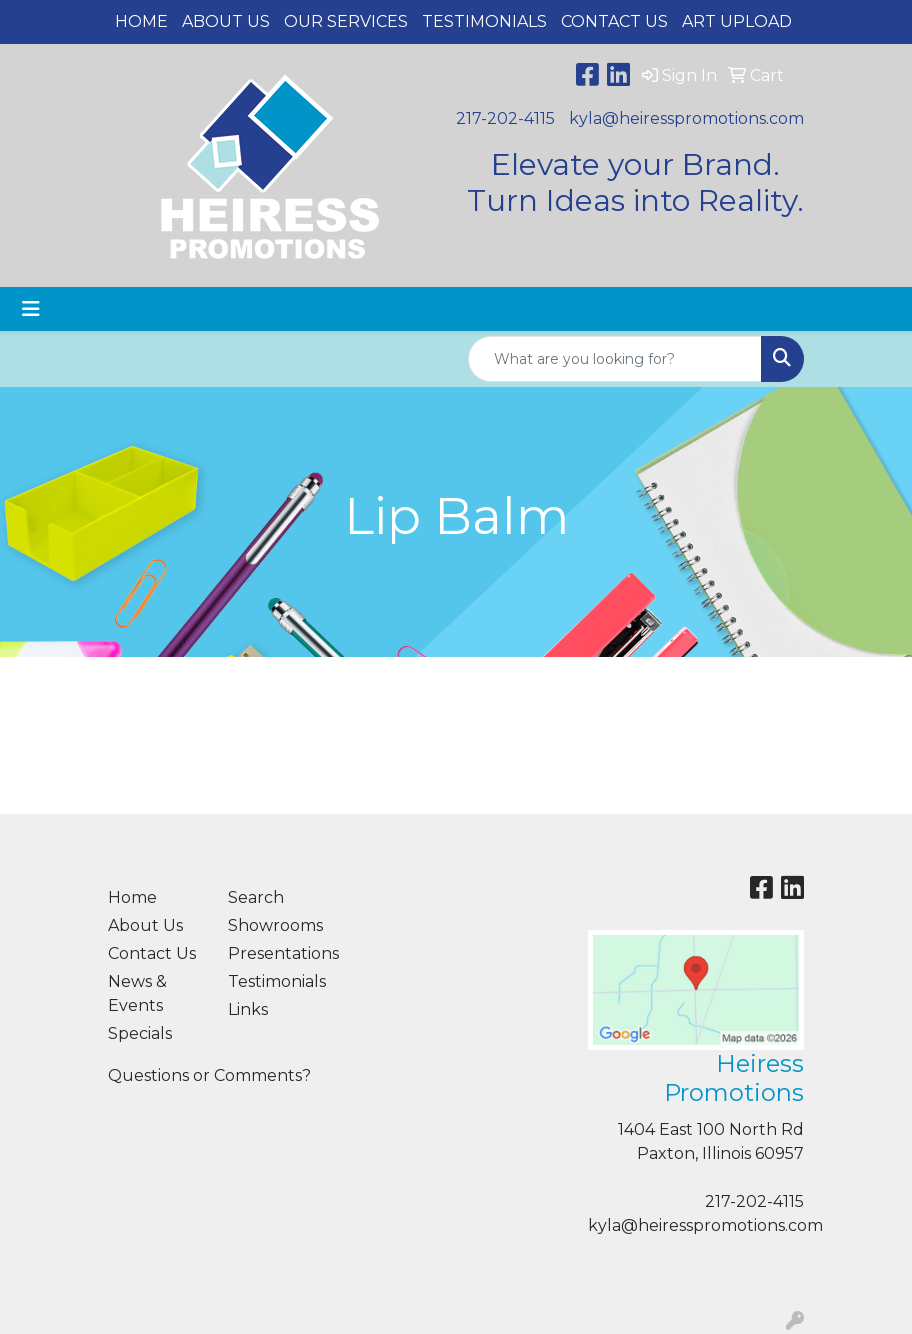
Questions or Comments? (209, 1075)
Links (248, 1009)
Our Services (346, 21)
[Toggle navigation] (31, 309)
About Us (226, 21)
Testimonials (484, 21)
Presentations (276, 953)
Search (256, 897)
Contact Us (614, 21)
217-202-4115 (505, 118)
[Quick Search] (615, 359)
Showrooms (275, 925)
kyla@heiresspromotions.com (686, 118)
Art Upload (737, 21)
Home (141, 21)
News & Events (137, 993)
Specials (140, 1033)
